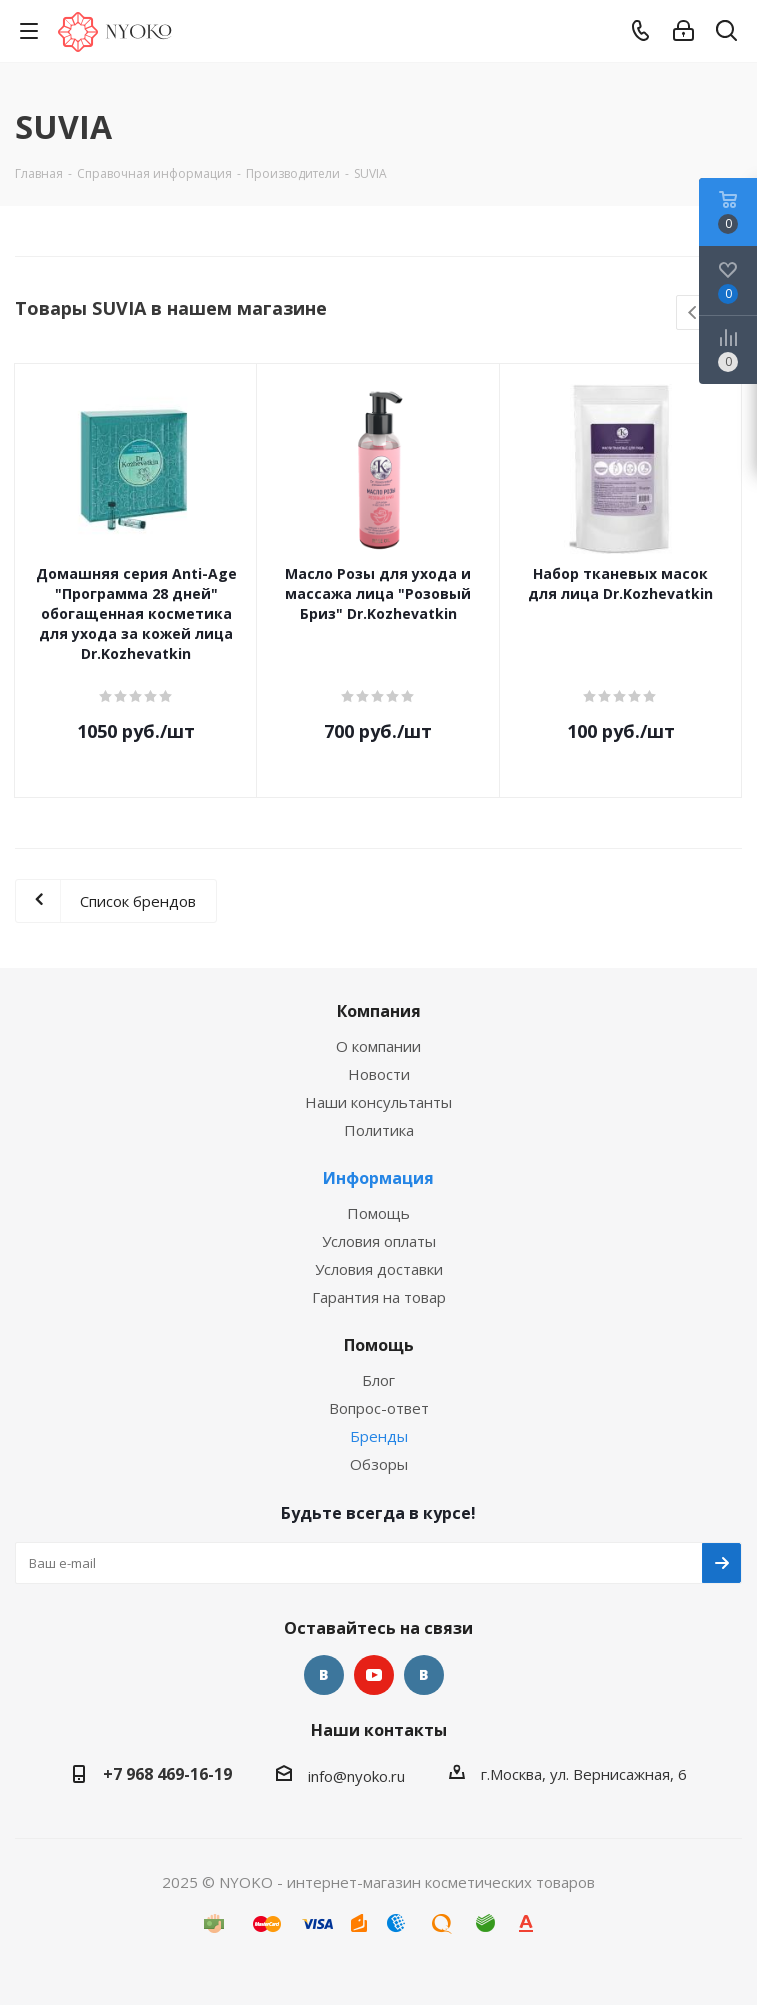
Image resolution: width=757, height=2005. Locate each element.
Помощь (378, 1213)
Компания (379, 1011)
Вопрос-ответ (379, 1408)
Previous (693, 313)
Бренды (379, 1436)
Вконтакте (324, 1675)
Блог (378, 1380)
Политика (379, 1130)
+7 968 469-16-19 (167, 1774)
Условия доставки (379, 1269)
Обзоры (379, 1464)
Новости (379, 1074)
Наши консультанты (378, 1102)
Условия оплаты (379, 1241)
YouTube (374, 1675)
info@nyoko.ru (356, 1776)
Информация (378, 1178)
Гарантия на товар (379, 1297)
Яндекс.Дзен (424, 1675)
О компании (378, 1046)
